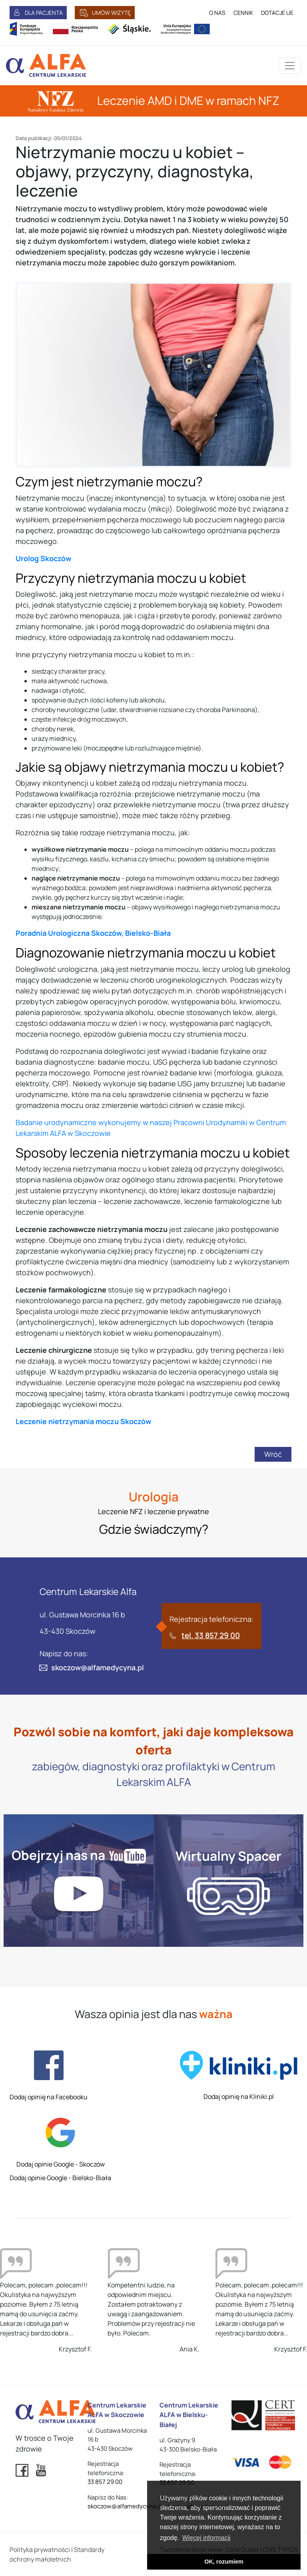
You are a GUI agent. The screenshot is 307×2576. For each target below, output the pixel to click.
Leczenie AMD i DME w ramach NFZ (154, 100)
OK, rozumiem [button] (223, 2561)
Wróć (273, 1454)
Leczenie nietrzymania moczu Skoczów (83, 1421)
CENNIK (243, 12)
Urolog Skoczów (43, 558)
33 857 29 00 (105, 2482)
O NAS (217, 12)
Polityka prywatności (40, 2549)
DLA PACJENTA (44, 12)
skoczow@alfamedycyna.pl (97, 1667)
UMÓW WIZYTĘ (111, 12)
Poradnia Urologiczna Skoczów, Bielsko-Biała (93, 933)
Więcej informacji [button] (206, 2537)
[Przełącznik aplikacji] (290, 66)
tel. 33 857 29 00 (210, 1635)
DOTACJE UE (277, 12)
